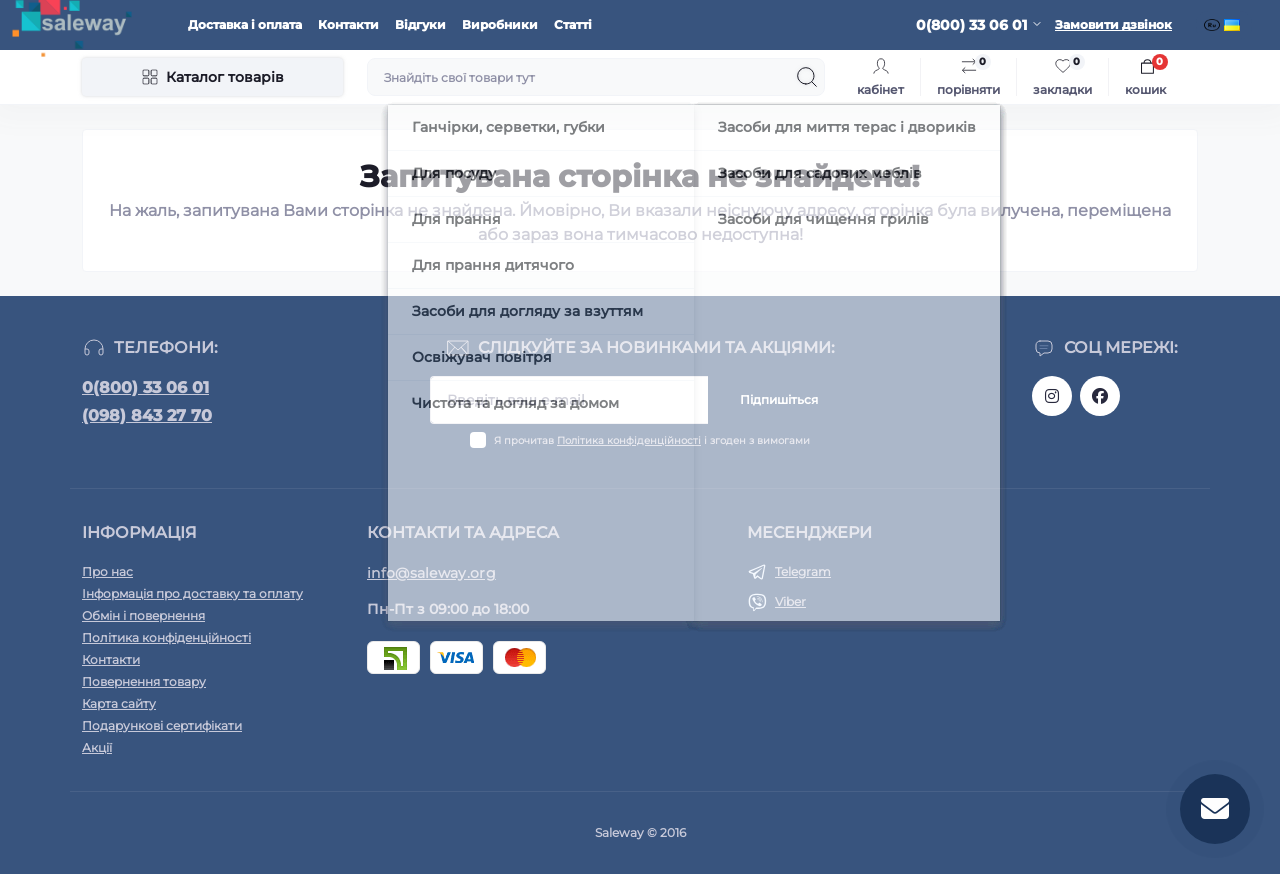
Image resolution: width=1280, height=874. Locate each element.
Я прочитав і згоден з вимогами (652, 440)
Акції (97, 747)
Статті (573, 24)
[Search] (807, 77)
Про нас (107, 571)
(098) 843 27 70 (147, 415)
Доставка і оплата (245, 24)
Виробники (500, 24)
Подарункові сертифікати (162, 725)
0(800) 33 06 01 (145, 387)
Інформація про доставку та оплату (192, 593)
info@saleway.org (431, 573)
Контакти (348, 24)
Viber (790, 601)
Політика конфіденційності (629, 440)
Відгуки (420, 24)
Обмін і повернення (143, 615)
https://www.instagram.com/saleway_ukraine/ (1052, 396)
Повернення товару (144, 681)
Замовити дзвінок (1113, 24)
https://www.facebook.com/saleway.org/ (1100, 396)
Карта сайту (119, 703)
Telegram (803, 571)
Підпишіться (779, 399)
